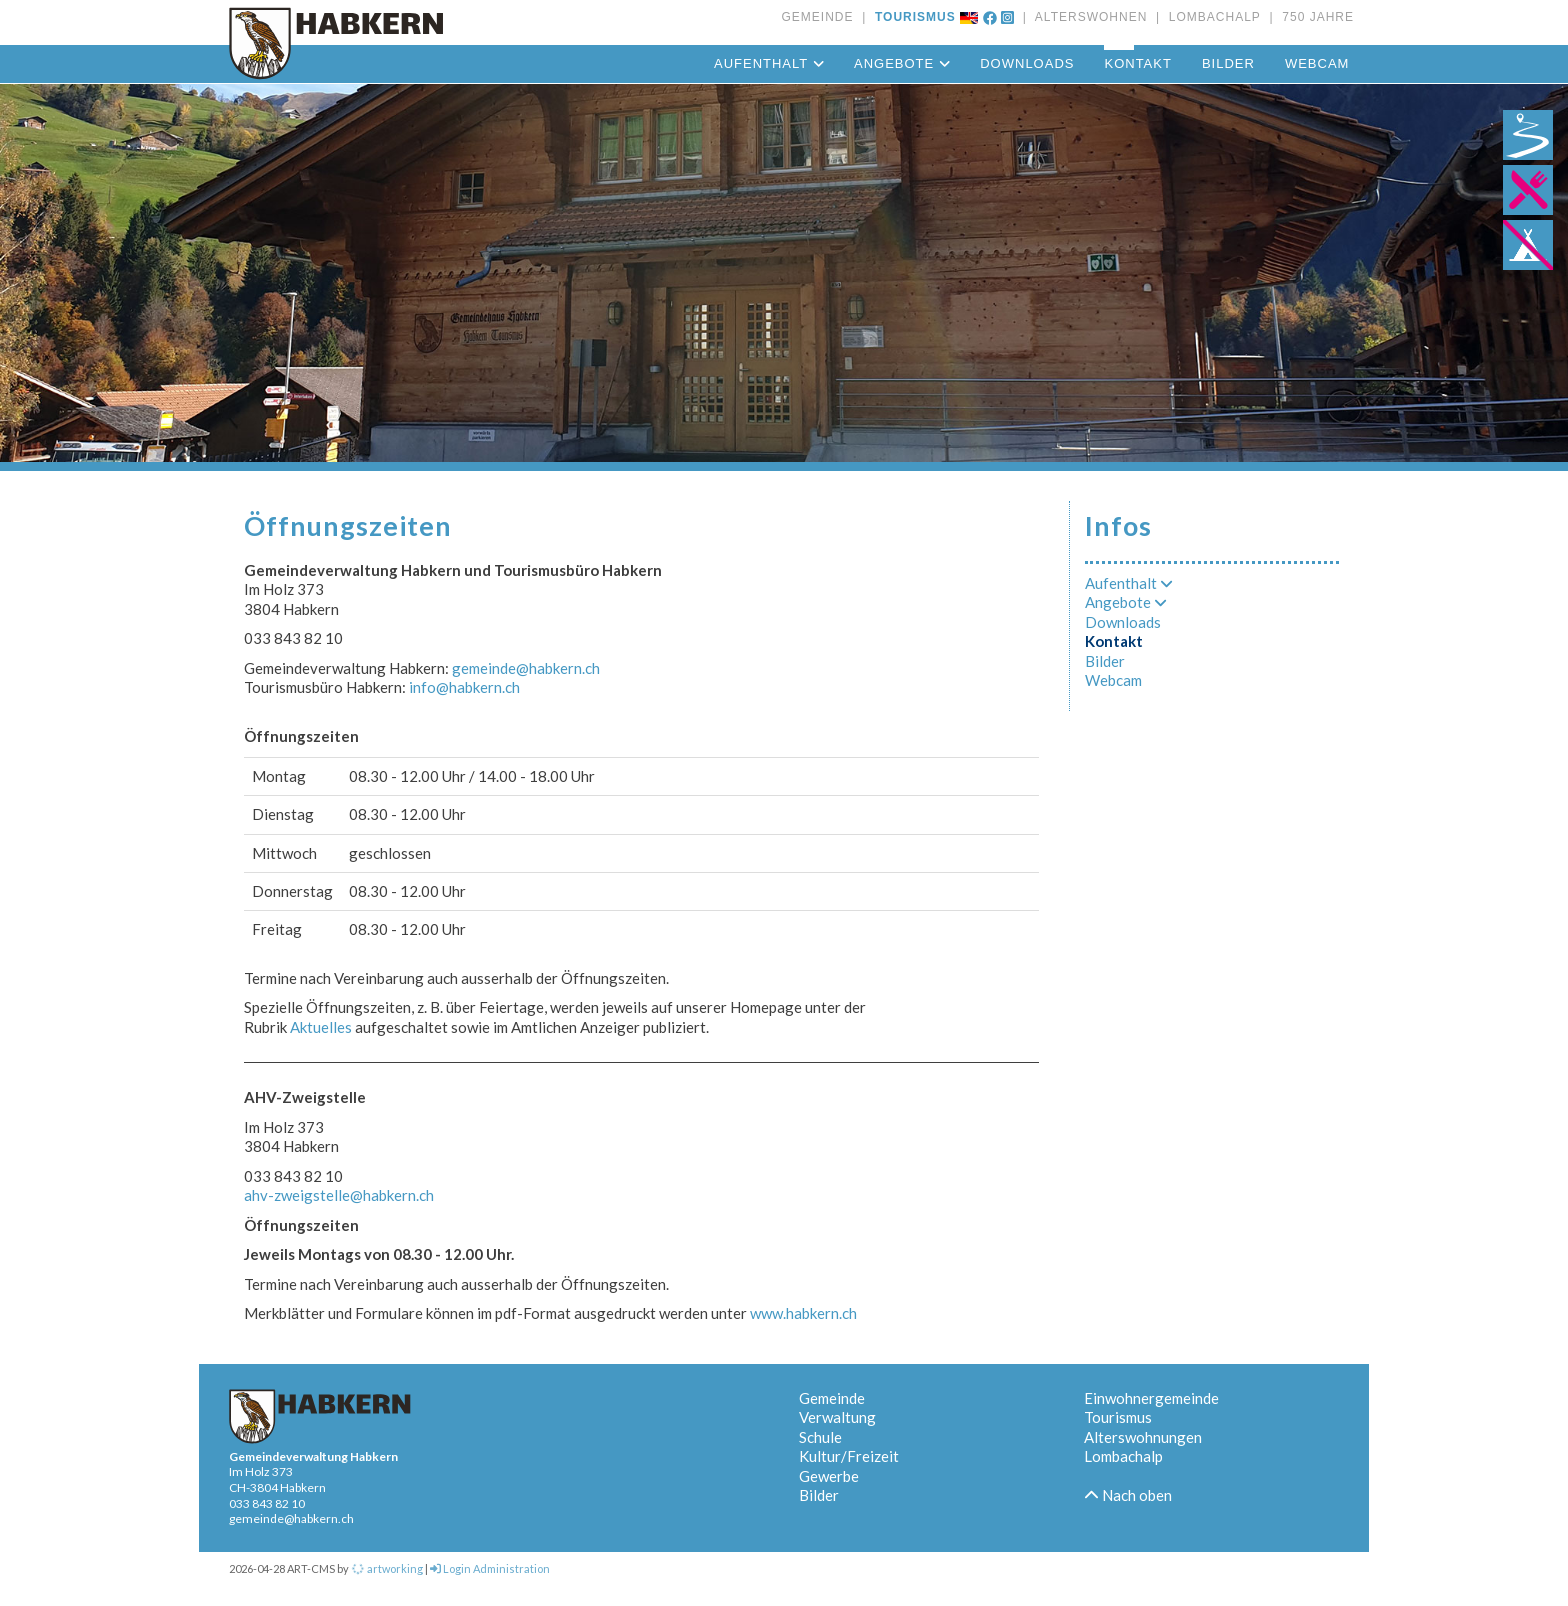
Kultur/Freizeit (849, 1456)
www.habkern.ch (803, 1313)
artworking (387, 1568)
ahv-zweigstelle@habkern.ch (339, 1195)
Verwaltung (837, 1417)
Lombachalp (1123, 1456)
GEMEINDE (817, 17)
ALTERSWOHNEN (1087, 17)
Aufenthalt (769, 63)
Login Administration (490, 1568)
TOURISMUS (910, 17)
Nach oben (1128, 1495)
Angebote (902, 63)
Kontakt (1137, 63)
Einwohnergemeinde (1151, 1398)
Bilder (1228, 63)
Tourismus (1118, 1417)
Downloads (1027, 63)
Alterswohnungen (1143, 1437)
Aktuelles (322, 1027)
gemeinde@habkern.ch (526, 668)
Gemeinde (832, 1398)
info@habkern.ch (464, 687)
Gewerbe (829, 1476)
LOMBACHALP (1210, 17)
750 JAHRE (1314, 17)
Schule (820, 1437)
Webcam (1317, 63)
